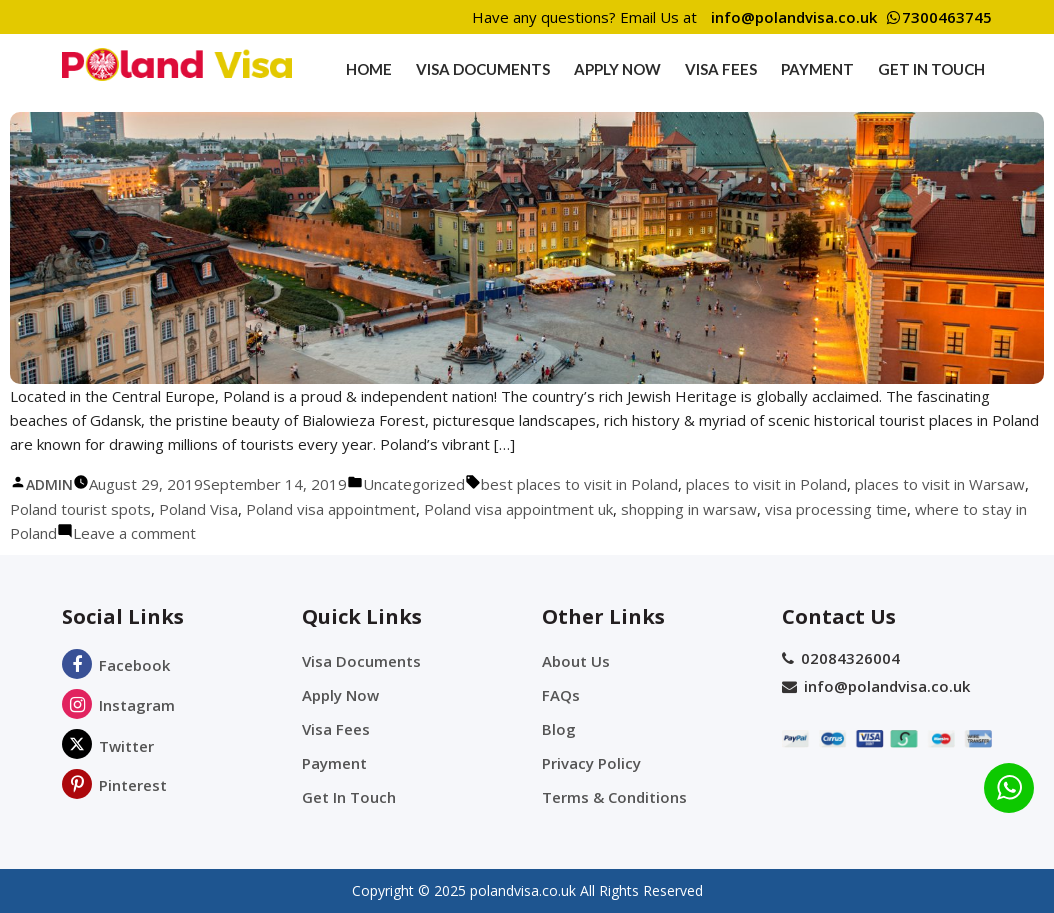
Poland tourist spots (80, 509)
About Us (576, 661)
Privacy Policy (591, 763)
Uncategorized (414, 484)
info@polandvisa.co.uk (794, 17)
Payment (817, 69)
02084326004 (841, 658)
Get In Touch (931, 69)
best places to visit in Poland (579, 484)
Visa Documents (483, 69)
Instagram (118, 705)
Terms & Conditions (614, 797)
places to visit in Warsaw (940, 484)
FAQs (561, 695)
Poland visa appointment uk (518, 509)
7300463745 (939, 17)
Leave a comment (134, 533)
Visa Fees (721, 69)
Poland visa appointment (331, 509)
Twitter (108, 746)
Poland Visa (198, 509)
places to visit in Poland (766, 484)
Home (369, 69)
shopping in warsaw (689, 509)
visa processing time (836, 509)
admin (49, 484)
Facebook (116, 665)
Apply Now (617, 69)
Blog (559, 729)
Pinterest (114, 785)
